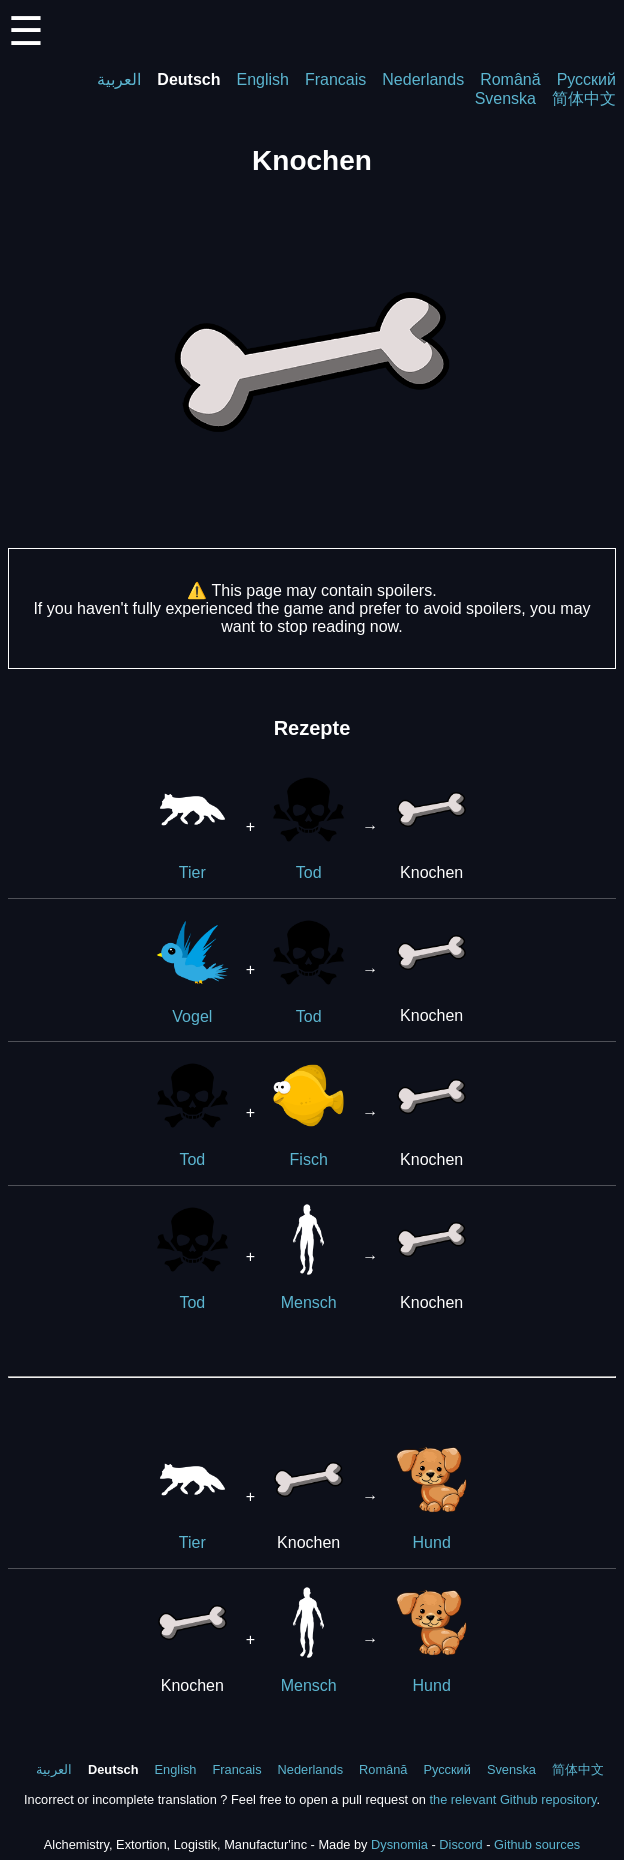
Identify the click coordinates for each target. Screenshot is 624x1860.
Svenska (505, 98)
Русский (586, 79)
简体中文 (584, 98)
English (262, 79)
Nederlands (423, 79)
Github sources (537, 1844)
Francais (335, 79)
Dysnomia (399, 1844)
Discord (460, 1844)
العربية (119, 79)
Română (510, 79)
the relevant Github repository (512, 1799)
